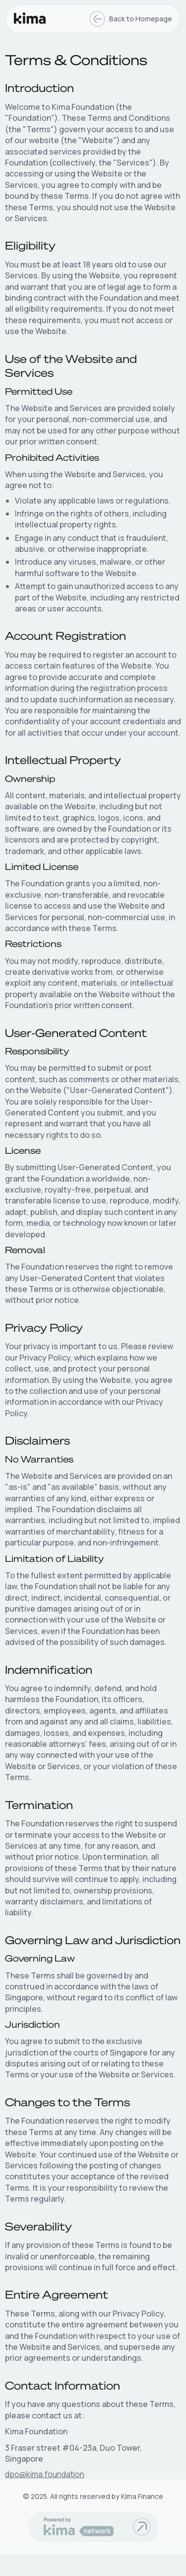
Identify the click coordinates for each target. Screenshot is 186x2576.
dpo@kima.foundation (44, 2474)
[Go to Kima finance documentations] (142, 2527)
